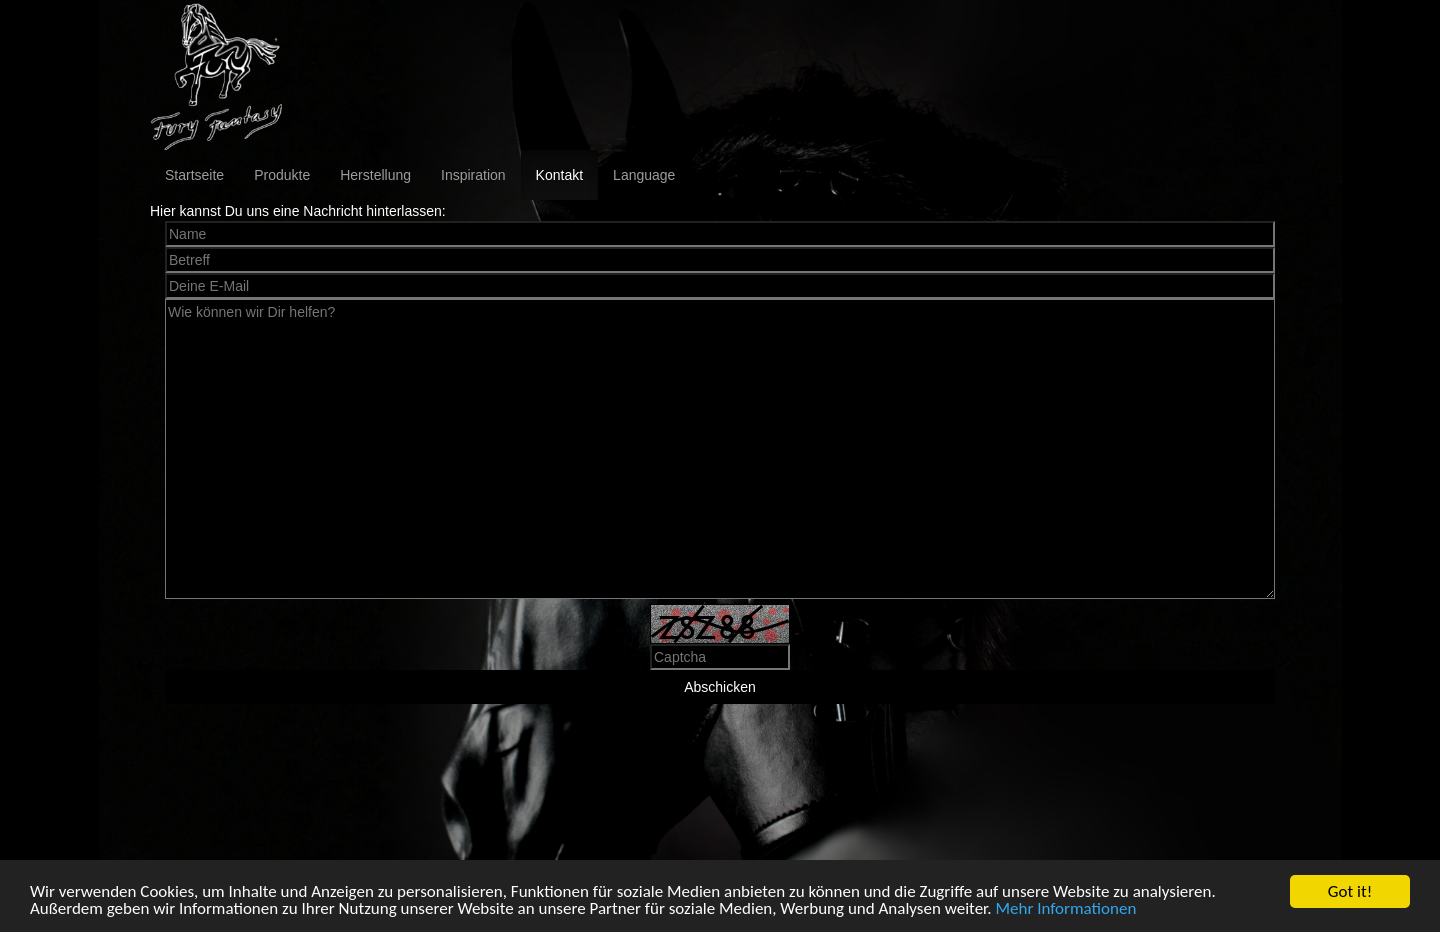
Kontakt (559, 175)
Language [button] (644, 175)
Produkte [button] (282, 175)
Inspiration (473, 175)
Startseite (194, 175)
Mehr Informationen (1065, 909)
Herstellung (375, 175)
